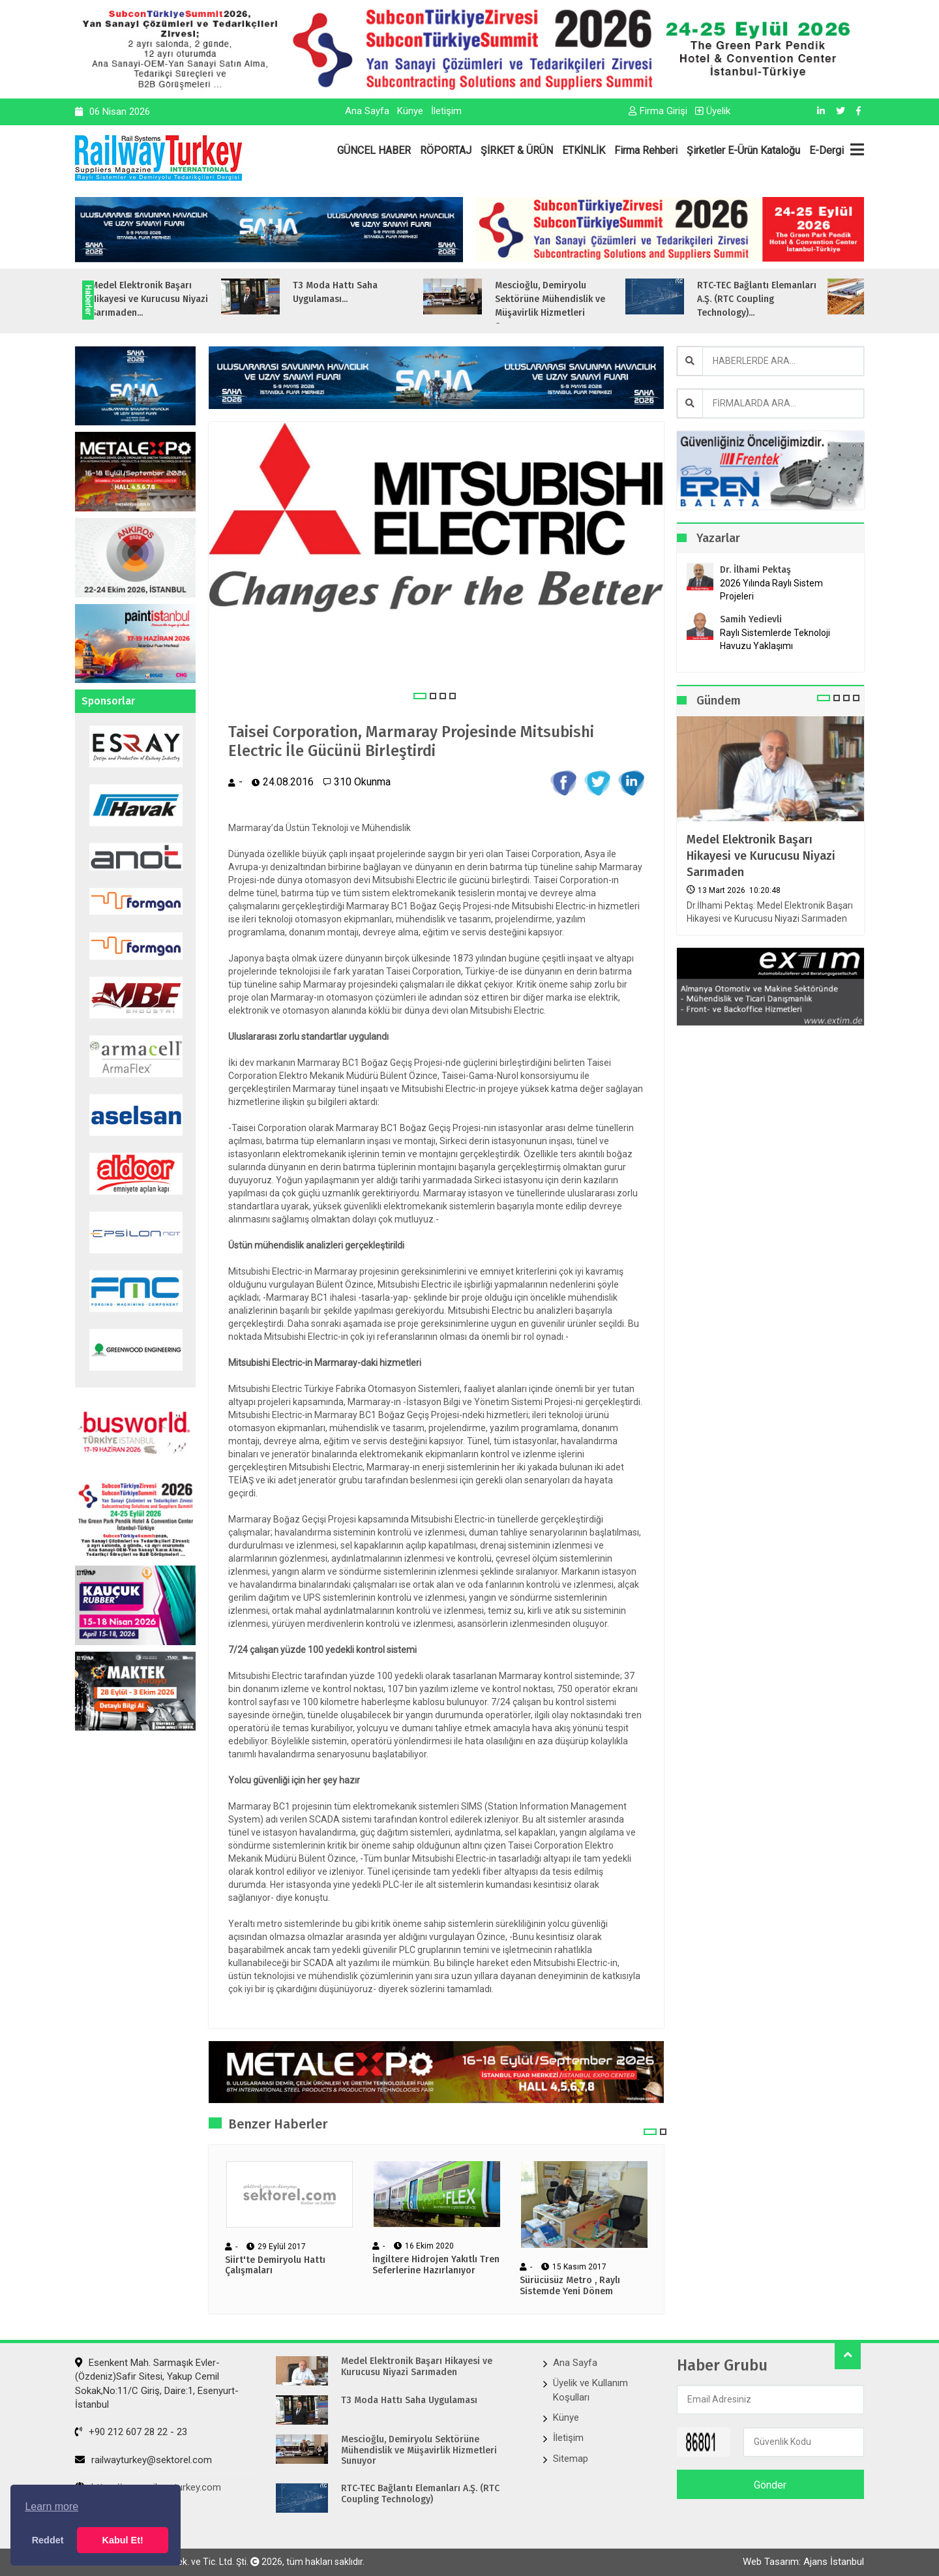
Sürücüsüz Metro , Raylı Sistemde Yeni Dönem (570, 2286)
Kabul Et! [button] (122, 2540)
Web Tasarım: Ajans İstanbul (803, 2562)
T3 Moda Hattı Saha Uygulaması (409, 2400)
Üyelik (712, 111)
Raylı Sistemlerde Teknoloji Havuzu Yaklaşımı (775, 639)
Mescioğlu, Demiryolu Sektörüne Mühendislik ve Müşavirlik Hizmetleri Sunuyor (419, 2450)
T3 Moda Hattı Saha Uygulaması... (363, 292)
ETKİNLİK (583, 150)
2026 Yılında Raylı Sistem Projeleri (771, 589)
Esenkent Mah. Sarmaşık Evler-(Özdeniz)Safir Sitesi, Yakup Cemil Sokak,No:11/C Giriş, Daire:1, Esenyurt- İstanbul (157, 2383)
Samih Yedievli (751, 619)
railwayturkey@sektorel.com (143, 2460)
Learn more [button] (51, 2506)
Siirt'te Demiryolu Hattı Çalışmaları (275, 2266)
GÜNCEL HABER (374, 150)
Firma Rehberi (646, 150)
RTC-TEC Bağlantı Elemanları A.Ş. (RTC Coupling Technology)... (785, 299)
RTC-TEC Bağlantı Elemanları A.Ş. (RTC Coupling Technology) (420, 2494)
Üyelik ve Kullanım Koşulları (590, 2389)
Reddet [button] (48, 2540)
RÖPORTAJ (445, 150)
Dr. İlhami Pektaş (755, 569)
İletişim (446, 111)
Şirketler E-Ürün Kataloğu (743, 150)
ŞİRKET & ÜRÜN (517, 150)
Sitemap (570, 2458)
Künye (410, 111)
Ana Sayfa (367, 111)
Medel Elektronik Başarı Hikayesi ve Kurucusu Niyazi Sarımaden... (178, 299)
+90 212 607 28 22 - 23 (131, 2432)
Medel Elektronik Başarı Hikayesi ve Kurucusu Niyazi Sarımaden (761, 855)
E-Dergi (826, 150)
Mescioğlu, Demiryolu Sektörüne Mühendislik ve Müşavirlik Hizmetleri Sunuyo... (579, 306)
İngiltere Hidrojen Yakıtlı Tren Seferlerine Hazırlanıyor (435, 2265)
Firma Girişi (658, 111)
